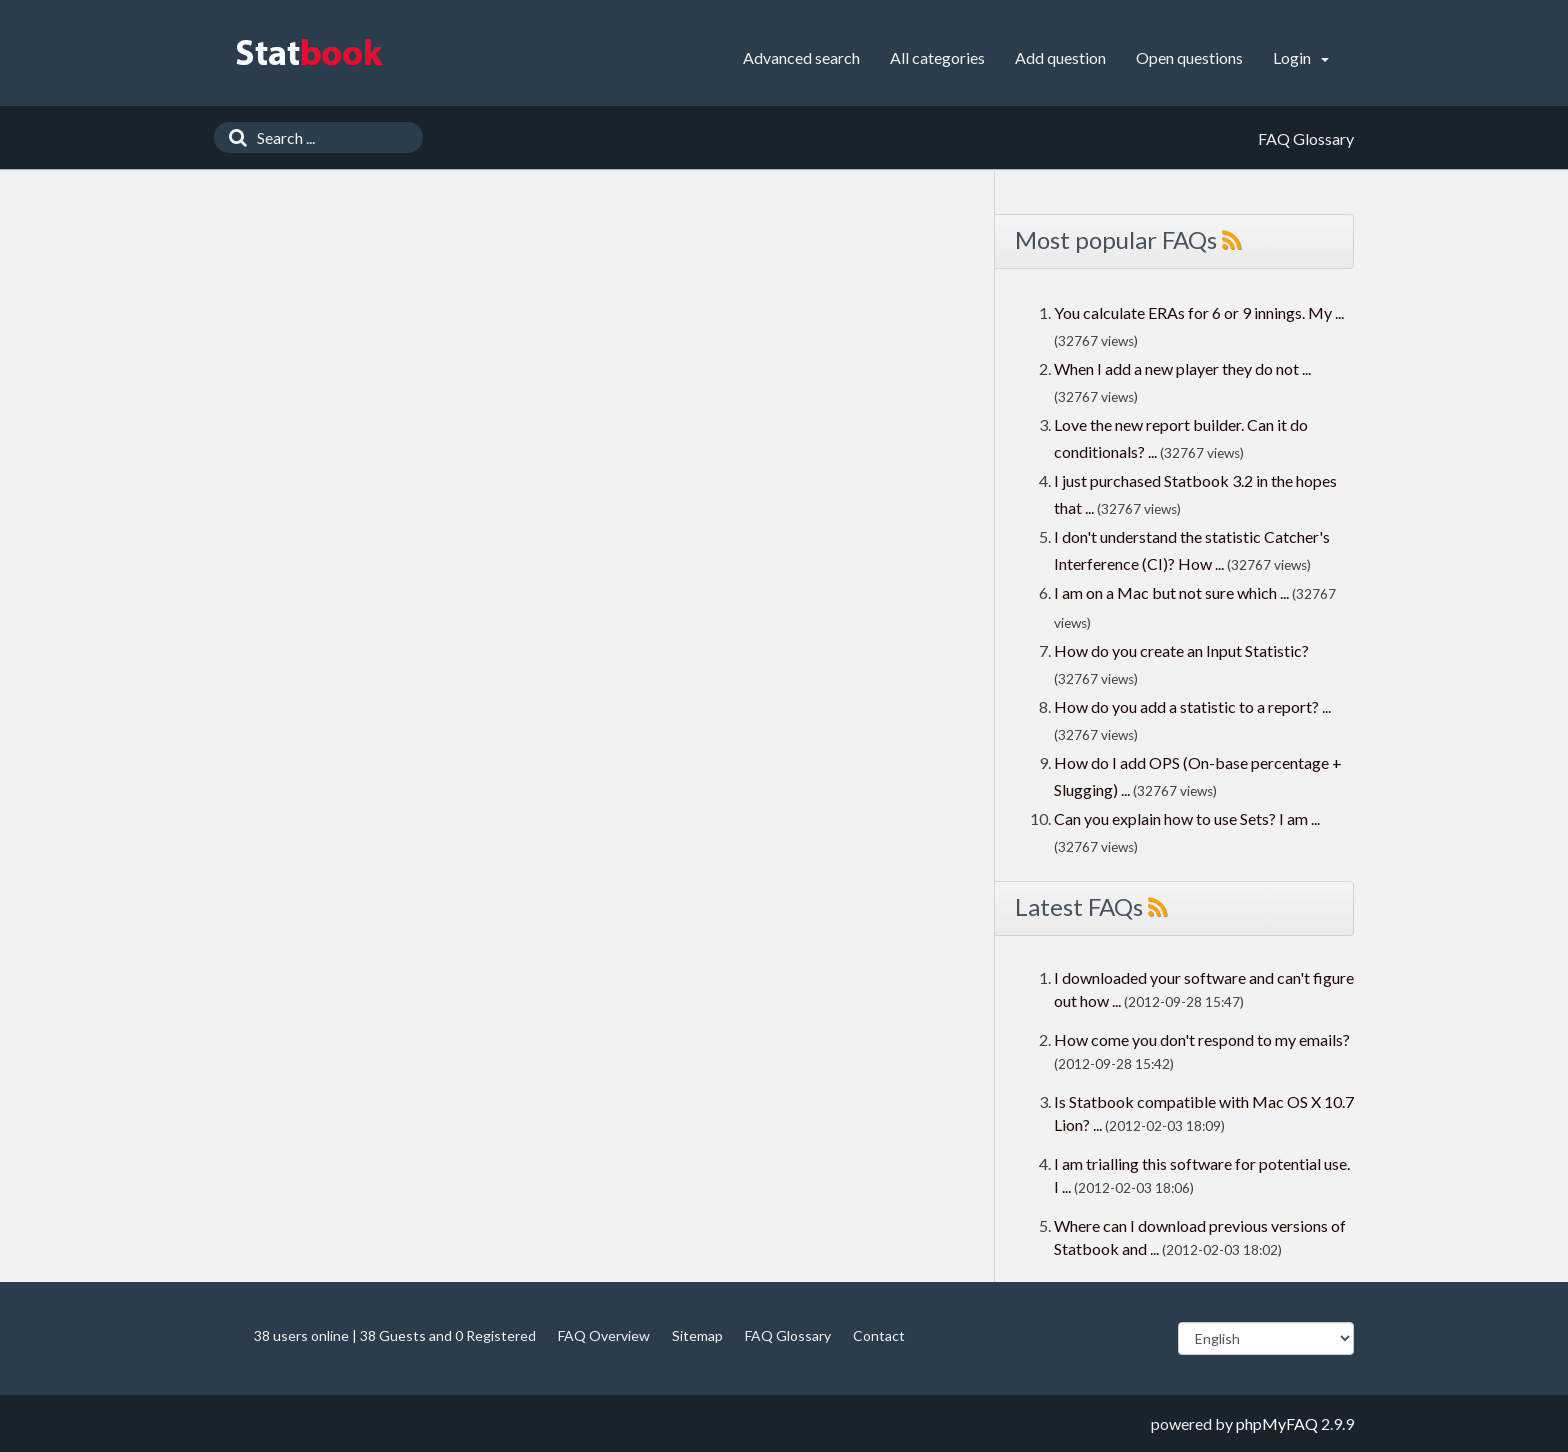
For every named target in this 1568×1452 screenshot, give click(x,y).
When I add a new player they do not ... (1182, 368)
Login (1301, 57)
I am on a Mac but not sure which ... (1171, 592)
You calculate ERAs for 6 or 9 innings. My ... (1199, 312)
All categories (937, 57)
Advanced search (801, 57)
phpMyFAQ (1277, 1423)
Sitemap (697, 1335)
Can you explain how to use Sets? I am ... (1187, 818)
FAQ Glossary (788, 1335)
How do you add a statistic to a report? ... (1192, 706)
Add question (1060, 57)
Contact (879, 1335)
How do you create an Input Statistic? (1181, 650)
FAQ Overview (604, 1335)
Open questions (1189, 57)
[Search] (233, 137)
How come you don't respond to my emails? (1202, 1039)
